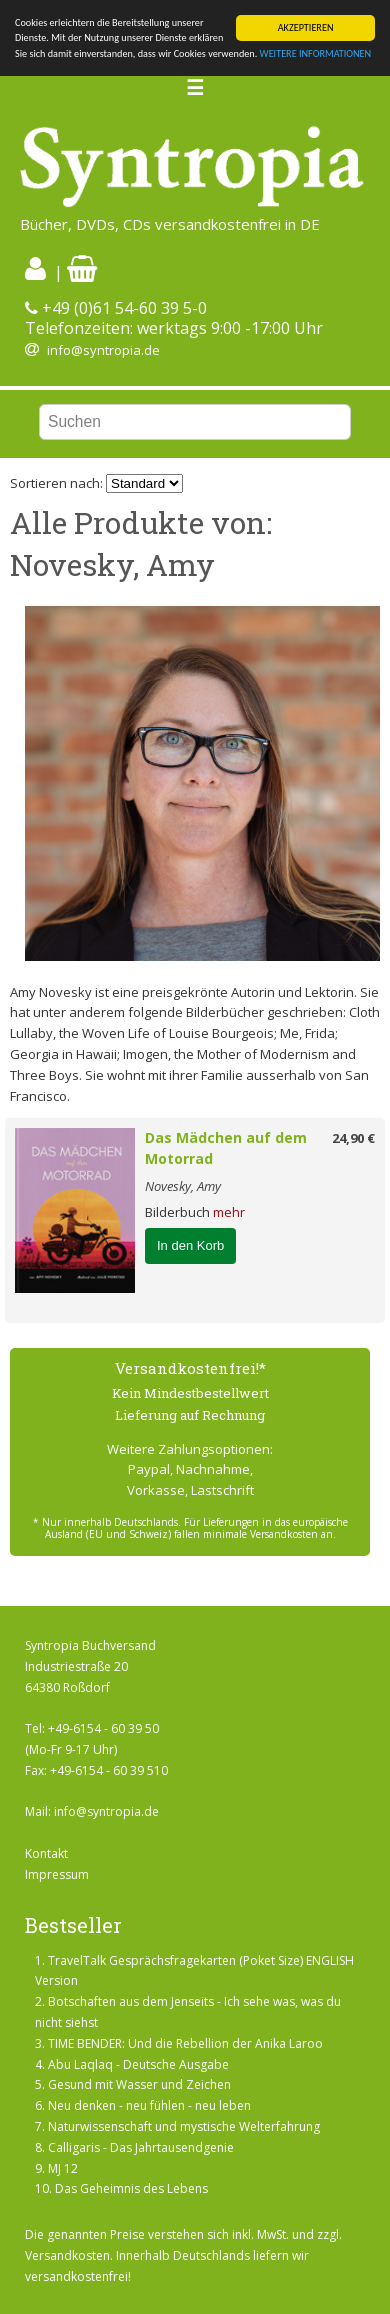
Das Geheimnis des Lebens (131, 2188)
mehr (229, 1212)
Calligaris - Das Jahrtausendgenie (141, 2147)
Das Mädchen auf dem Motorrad (226, 1148)
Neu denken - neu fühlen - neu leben (149, 2105)
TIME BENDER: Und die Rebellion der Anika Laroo (185, 2043)
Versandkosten (67, 2255)
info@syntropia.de (103, 350)
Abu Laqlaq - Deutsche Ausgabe (138, 2064)
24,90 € (353, 1138)
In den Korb (190, 1245)
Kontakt (46, 1853)
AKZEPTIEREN (306, 27)
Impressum (57, 1874)
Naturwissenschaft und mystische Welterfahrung (184, 2126)
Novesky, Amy (183, 1186)
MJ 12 (63, 2168)
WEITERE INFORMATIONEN (316, 53)
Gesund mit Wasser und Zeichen (139, 2084)
